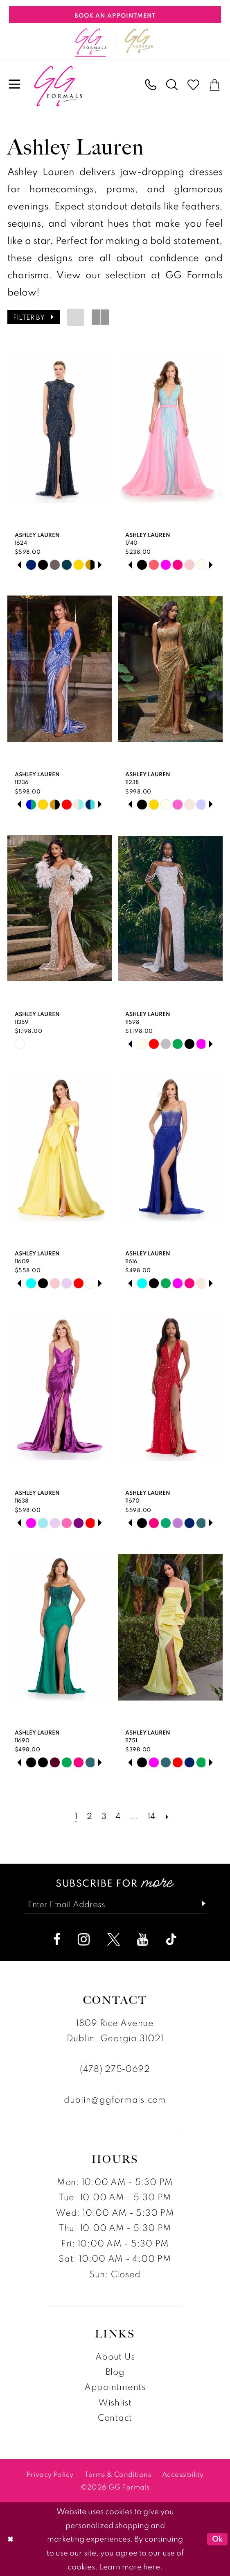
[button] (15, 85)
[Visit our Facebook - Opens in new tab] (57, 1939)
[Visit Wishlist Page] (193, 85)
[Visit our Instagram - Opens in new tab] (84, 1939)
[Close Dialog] (10, 2539)
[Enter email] (115, 1904)
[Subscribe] (198, 1904)
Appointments (115, 2387)
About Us (115, 2356)
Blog (115, 2371)
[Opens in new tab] (139, 41)
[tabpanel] (31, 565)
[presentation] (59, 429)
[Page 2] (89, 1816)
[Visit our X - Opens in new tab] (113, 1939)
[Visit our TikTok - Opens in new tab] (171, 1939)
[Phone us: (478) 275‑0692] (151, 85)
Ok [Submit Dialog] (217, 2539)
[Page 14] (151, 1816)
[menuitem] (15, 85)
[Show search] (172, 85)
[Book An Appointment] (115, 14)
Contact (115, 2418)
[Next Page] (167, 1816)
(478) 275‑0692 (115, 2068)
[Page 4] (118, 1816)
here (151, 2566)
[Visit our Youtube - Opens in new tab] (142, 1939)
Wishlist (115, 2402)
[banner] (58, 86)
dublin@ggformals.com (115, 2099)
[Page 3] (104, 1816)
